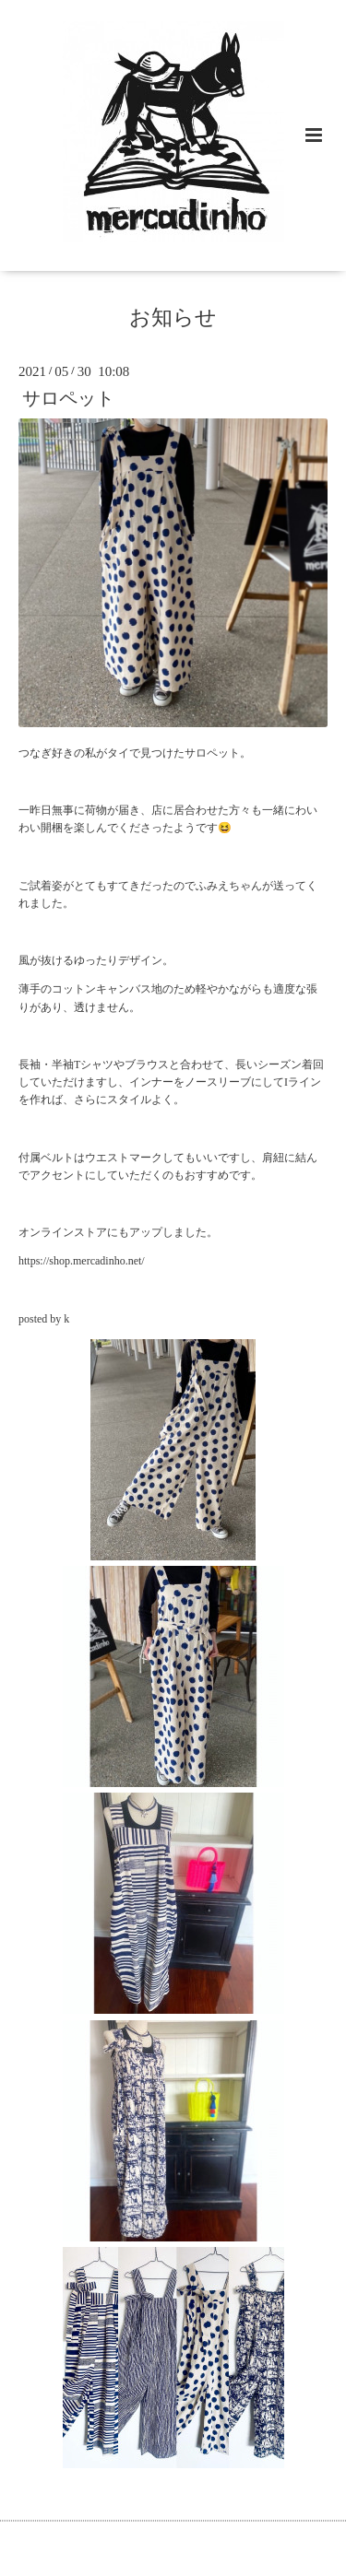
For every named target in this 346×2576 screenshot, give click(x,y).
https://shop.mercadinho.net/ (81, 1260)
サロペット (68, 398)
